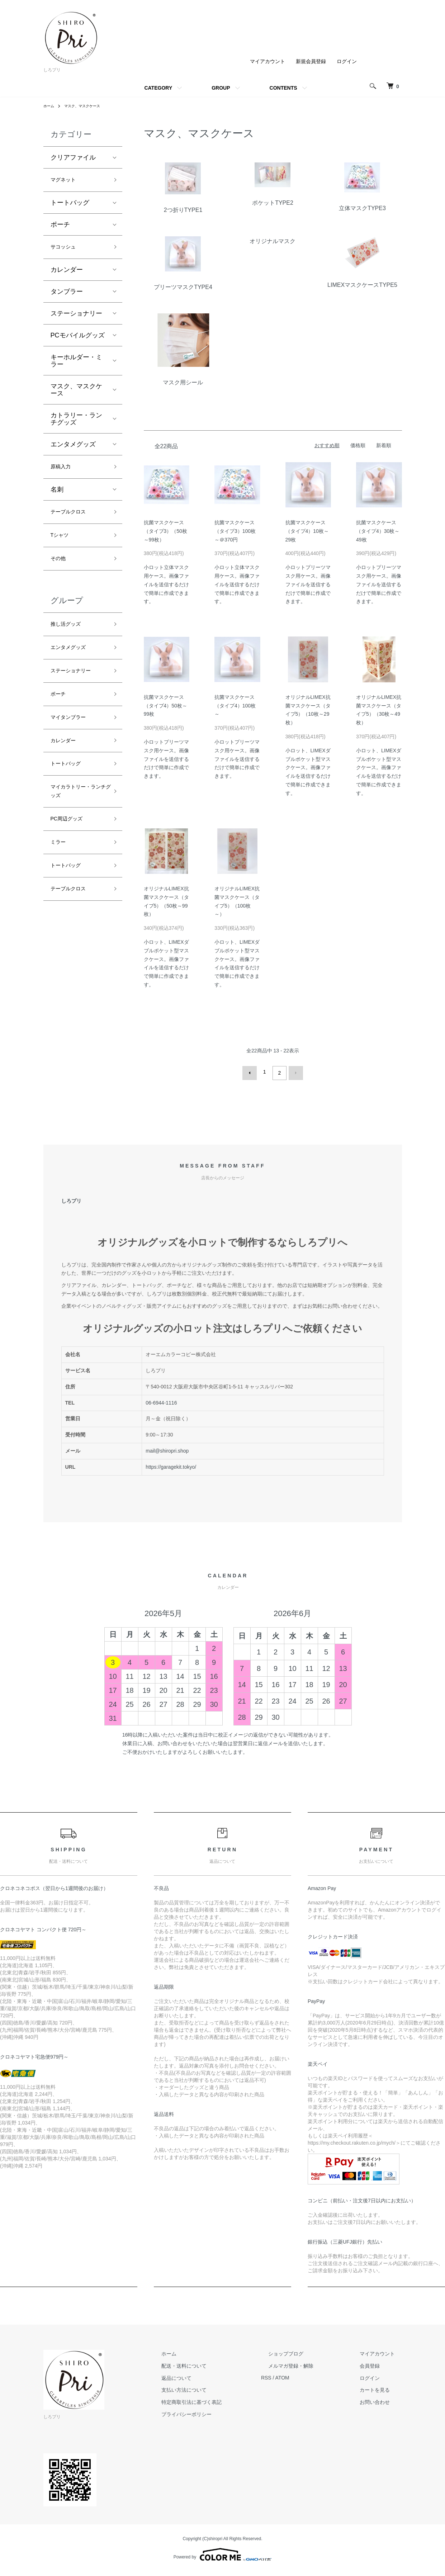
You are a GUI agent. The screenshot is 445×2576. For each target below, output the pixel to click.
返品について (212, 2375)
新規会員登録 (311, 61)
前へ (252, 1072)
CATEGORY (158, 88)
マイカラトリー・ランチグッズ (76, 825)
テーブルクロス (73, 520)
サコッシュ (67, 250)
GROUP (221, 88)
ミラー (60, 881)
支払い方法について (219, 2387)
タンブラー (67, 296)
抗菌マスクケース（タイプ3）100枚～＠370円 (235, 531)
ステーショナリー (76, 318)
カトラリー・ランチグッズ (76, 423)
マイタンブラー (73, 742)
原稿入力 (63, 472)
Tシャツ (62, 546)
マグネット (67, 181)
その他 (60, 571)
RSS (294, 2375)
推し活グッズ (70, 639)
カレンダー (67, 274)
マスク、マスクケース (87, 105)
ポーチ (60, 227)
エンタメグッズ (73, 449)
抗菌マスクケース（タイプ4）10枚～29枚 (307, 531)
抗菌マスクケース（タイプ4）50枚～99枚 (165, 705)
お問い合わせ (382, 2399)
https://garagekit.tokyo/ (171, 1464)
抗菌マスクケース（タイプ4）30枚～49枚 (377, 531)
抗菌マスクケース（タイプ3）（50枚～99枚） (165, 531)
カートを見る (382, 2387)
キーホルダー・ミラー (76, 365)
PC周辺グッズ (71, 856)
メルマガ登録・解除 (312, 2363)
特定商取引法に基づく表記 (227, 2399)
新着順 (383, 445)
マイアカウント (267, 61)
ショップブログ (307, 2351)
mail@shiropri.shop (167, 1448)
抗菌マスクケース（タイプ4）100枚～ (235, 705)
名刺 (57, 496)
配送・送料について (219, 2363)
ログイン (347, 61)
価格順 (357, 445)
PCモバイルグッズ (78, 340)
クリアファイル (73, 157)
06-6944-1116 (161, 1400)
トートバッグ (70, 205)
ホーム (49, 105)
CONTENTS (283, 88)
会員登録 (377, 2363)
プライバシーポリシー (222, 2411)
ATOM (310, 2375)
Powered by (222, 2551)
